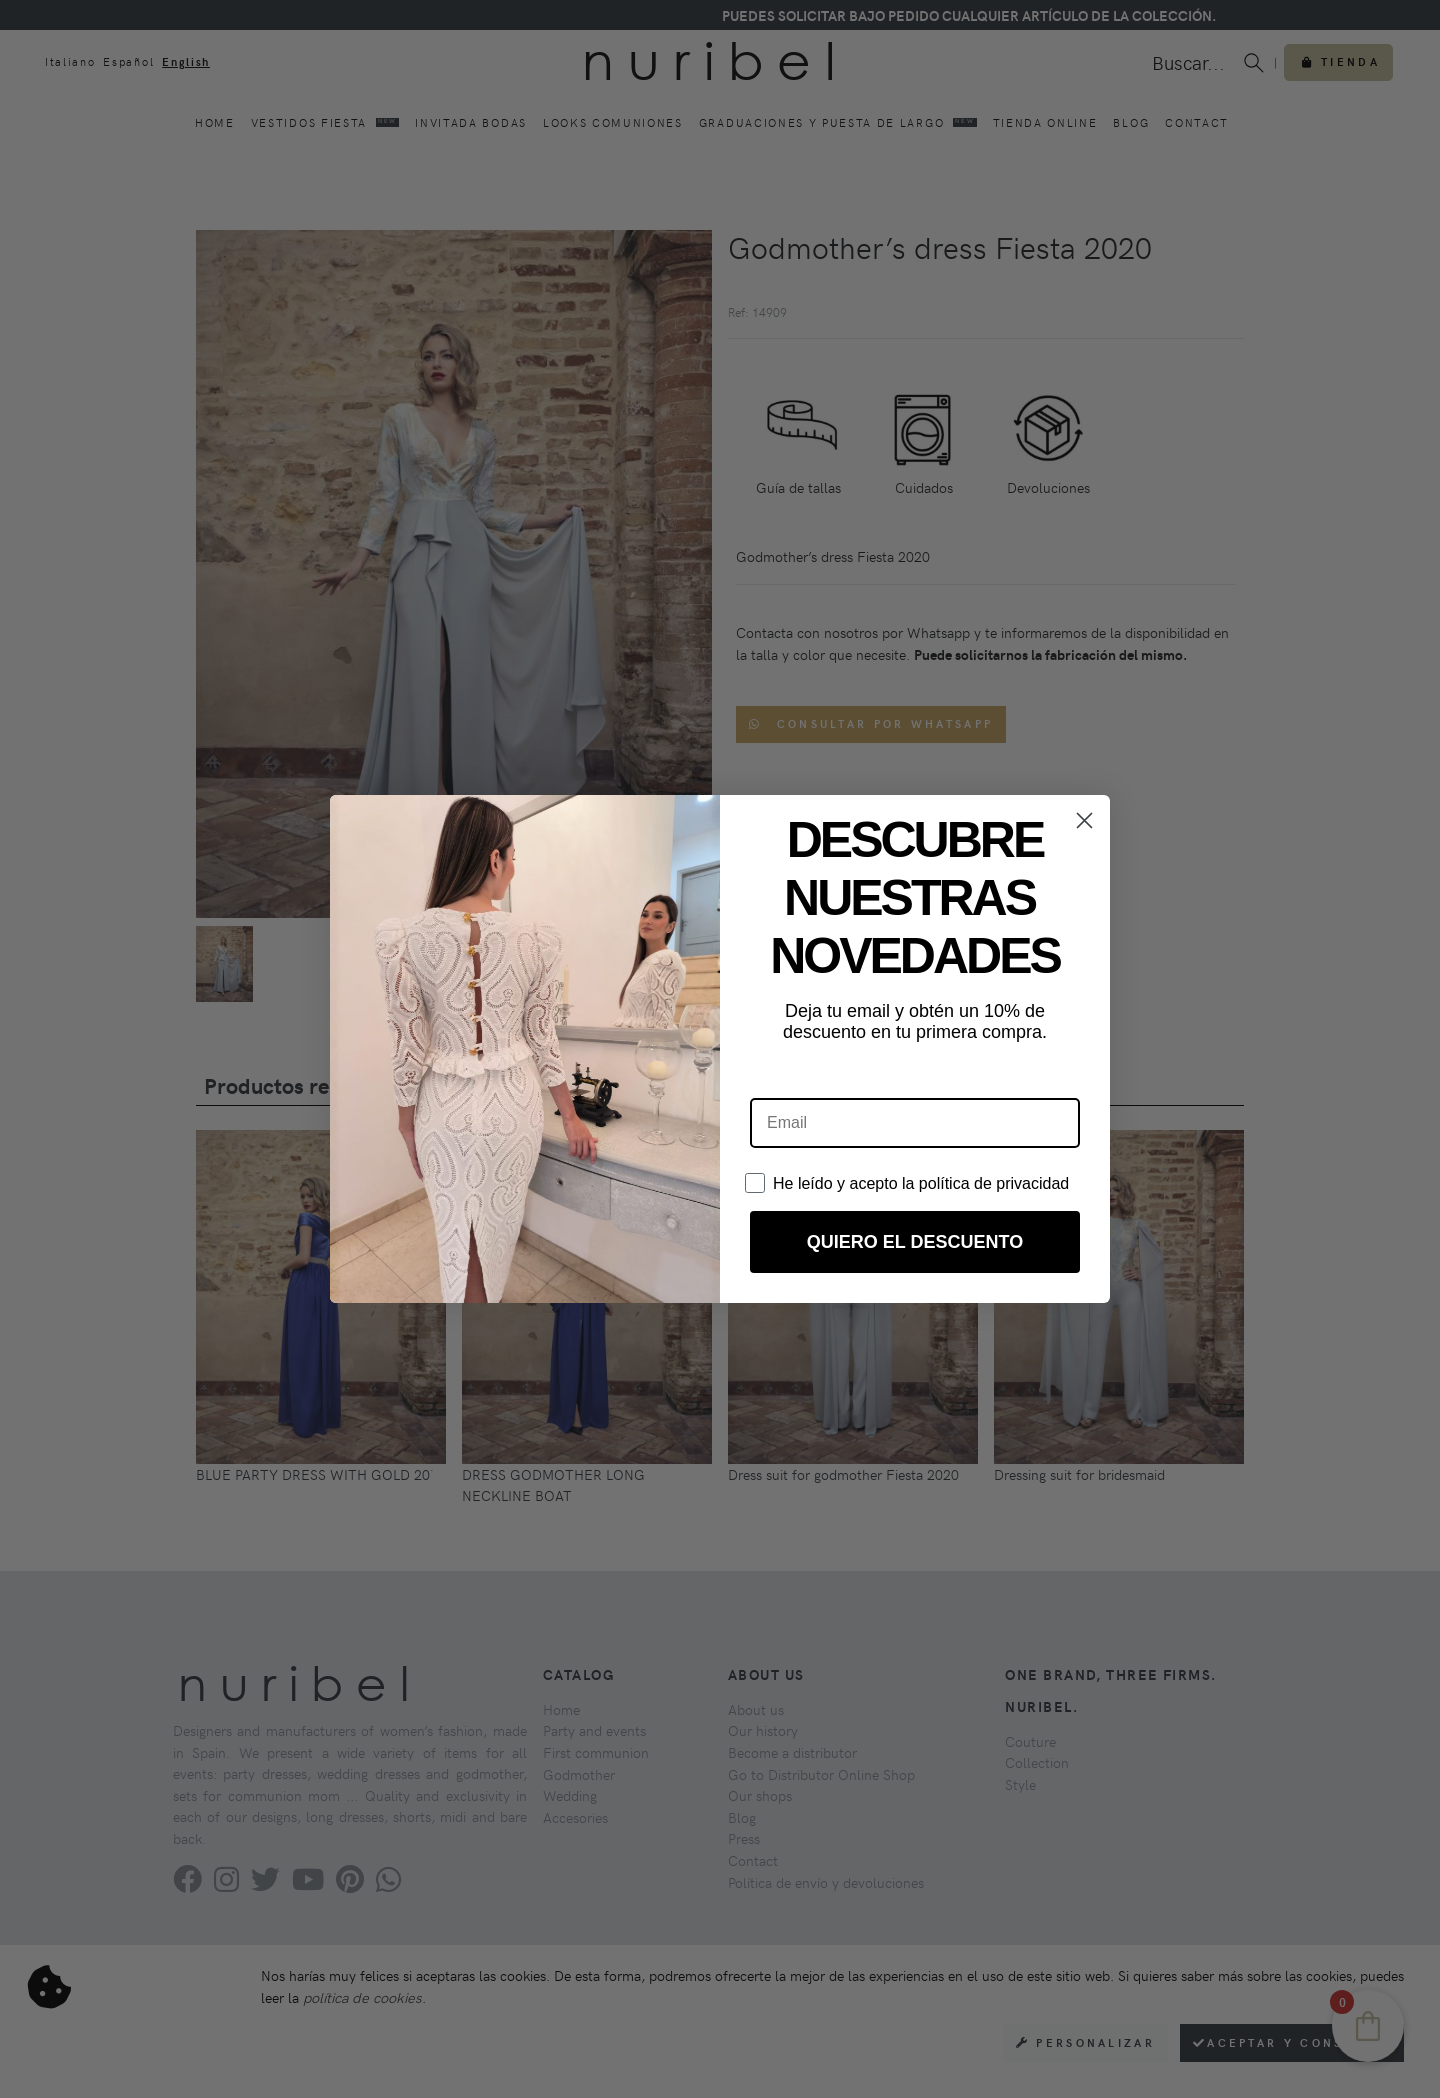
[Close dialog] (1084, 820)
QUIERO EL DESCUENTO (915, 1242)
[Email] (915, 1123)
